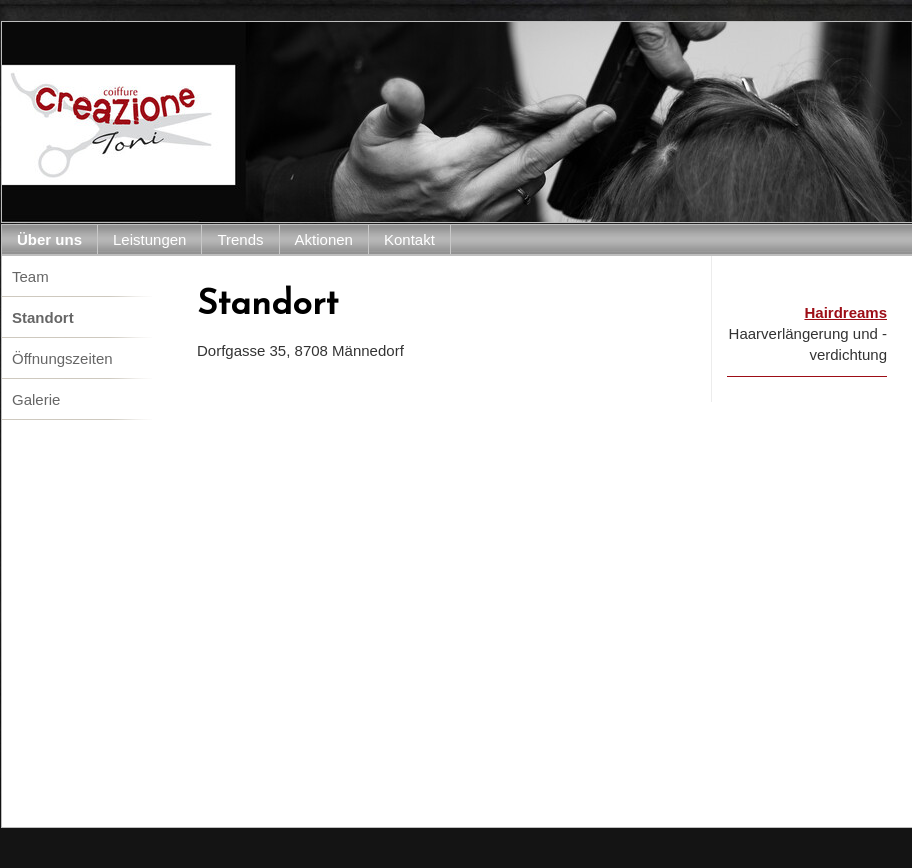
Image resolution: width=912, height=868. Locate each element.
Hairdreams (845, 312)
